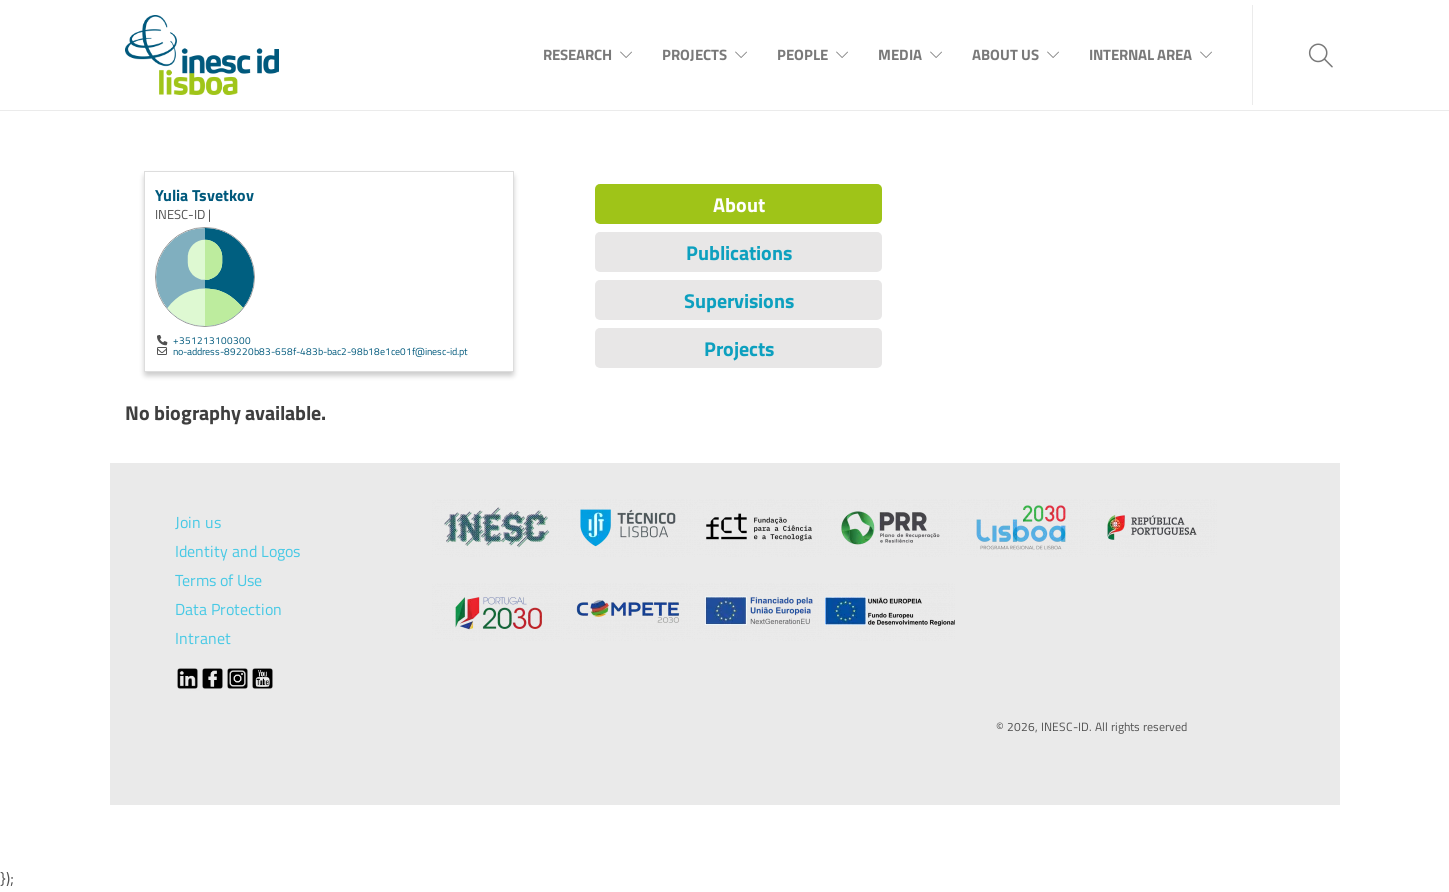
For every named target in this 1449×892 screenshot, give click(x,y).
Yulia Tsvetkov (204, 195)
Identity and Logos (237, 551)
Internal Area (1140, 54)
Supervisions (739, 300)
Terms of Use (218, 580)
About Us (1005, 54)
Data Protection (228, 609)
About (739, 204)
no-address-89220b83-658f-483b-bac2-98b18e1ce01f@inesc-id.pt (320, 351)
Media (900, 54)
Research (577, 54)
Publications (739, 252)
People (802, 54)
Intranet (203, 638)
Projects (694, 54)
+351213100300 (212, 340)
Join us (198, 522)
